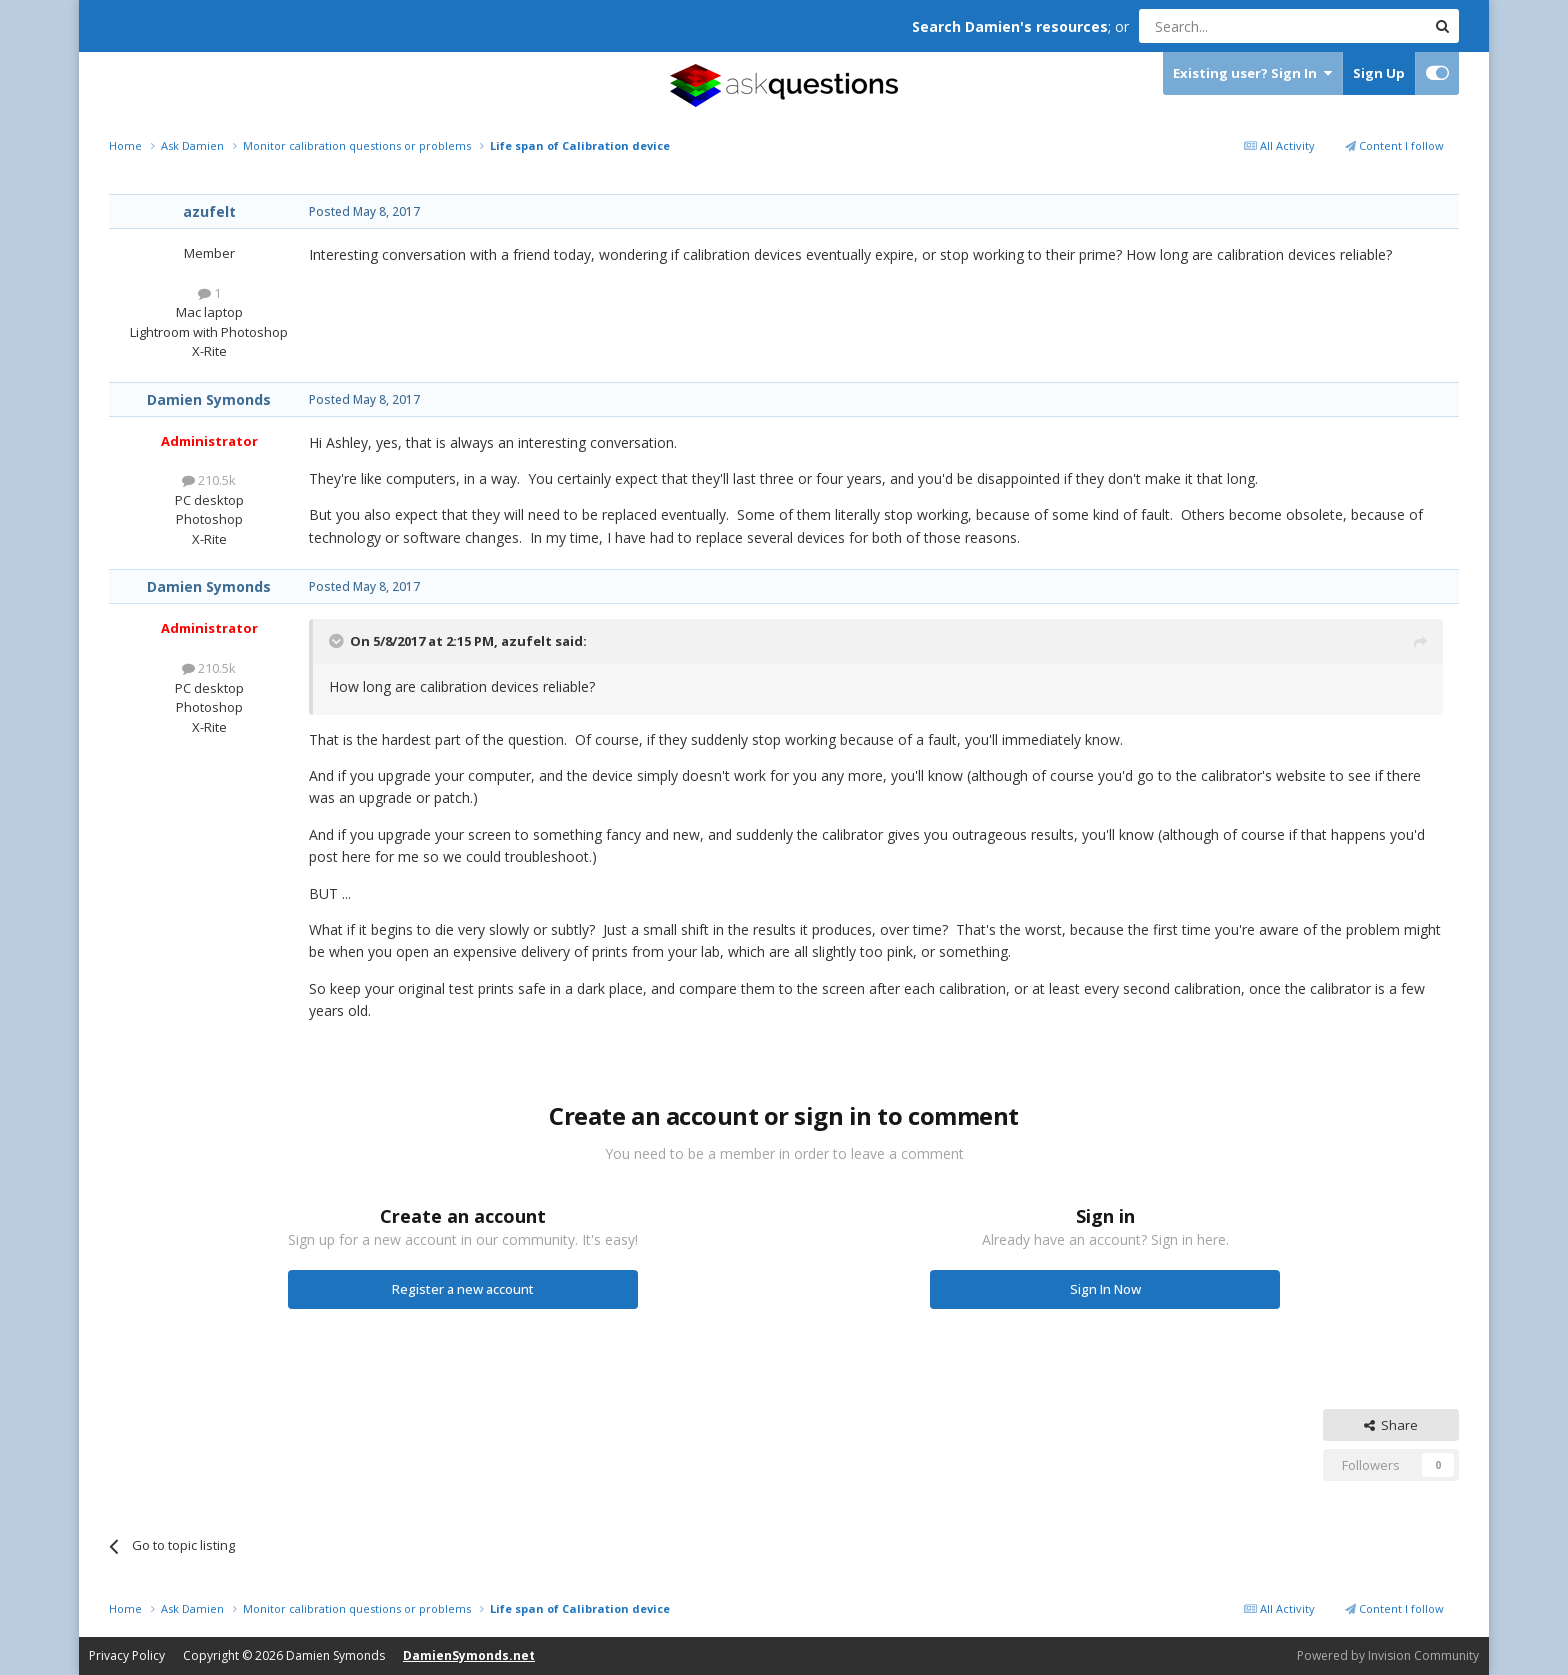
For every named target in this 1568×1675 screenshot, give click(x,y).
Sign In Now (1105, 1289)
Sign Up (1379, 73)
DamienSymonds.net (469, 1655)
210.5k (209, 480)
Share (1391, 1425)
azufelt (209, 211)
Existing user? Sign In (1252, 73)
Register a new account (463, 1289)
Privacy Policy (127, 1655)
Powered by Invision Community (1388, 1655)
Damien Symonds (209, 399)
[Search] (1233, 26)
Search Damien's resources (1010, 26)
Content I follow (1394, 145)
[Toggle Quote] (338, 641)
